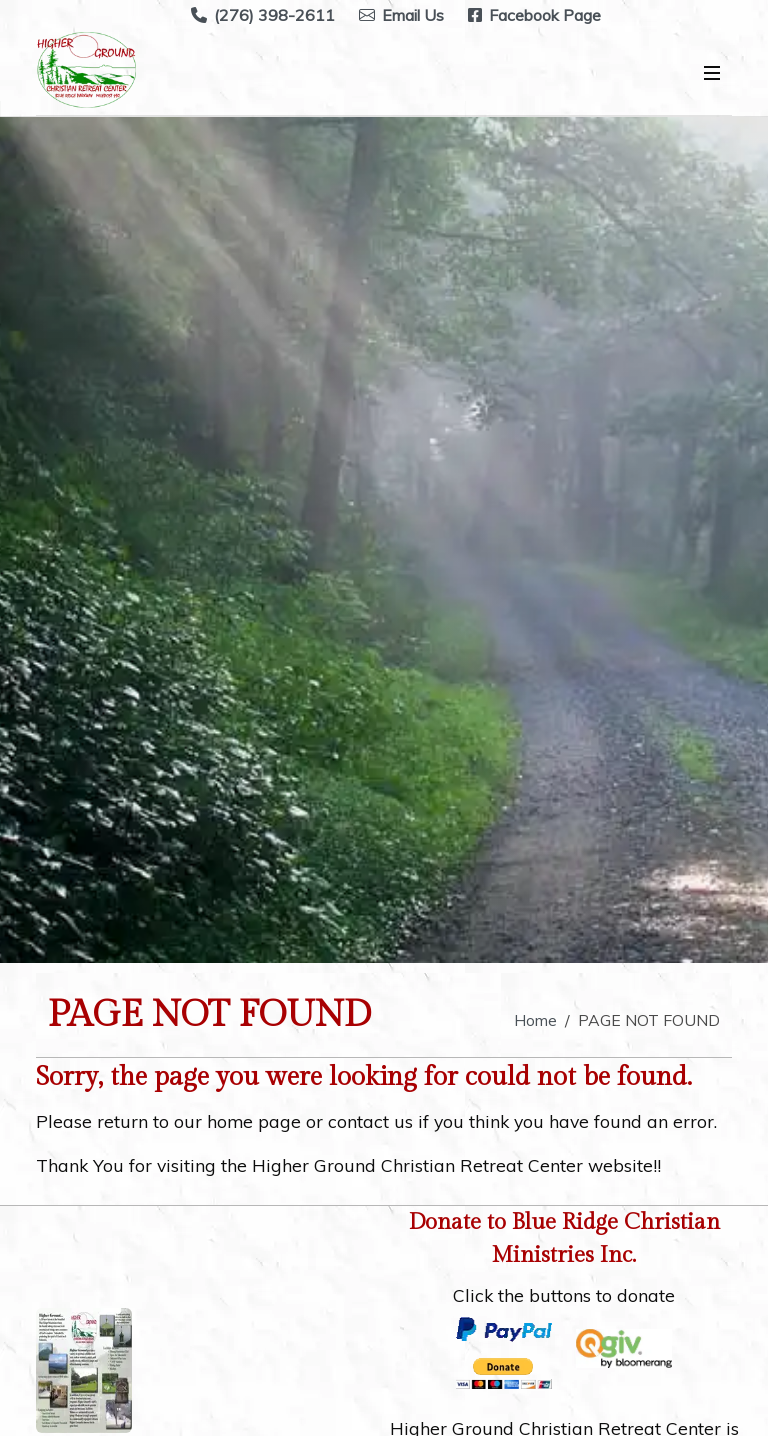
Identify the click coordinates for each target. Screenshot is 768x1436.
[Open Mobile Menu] (712, 73)
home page (254, 1121)
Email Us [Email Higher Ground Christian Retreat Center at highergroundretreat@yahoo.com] (401, 15)
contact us (370, 1121)
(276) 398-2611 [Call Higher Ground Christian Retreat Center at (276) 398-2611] (263, 15)
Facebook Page (534, 15)
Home (535, 1020)
